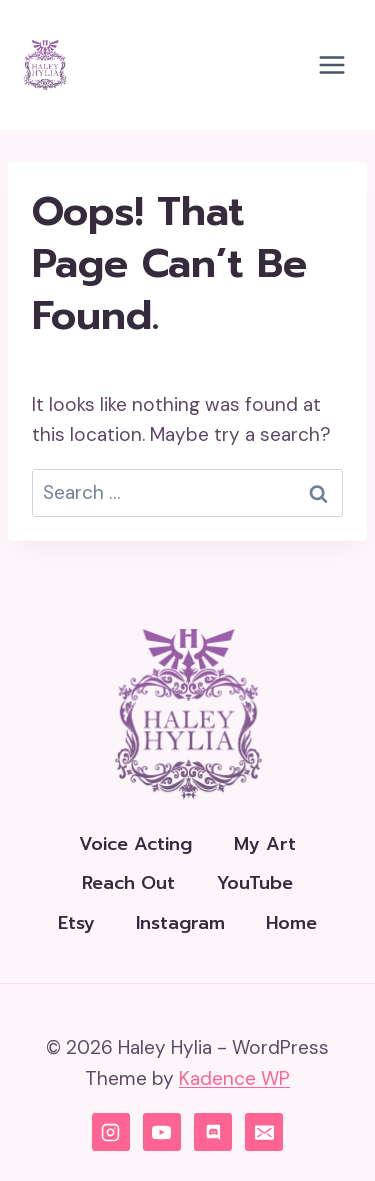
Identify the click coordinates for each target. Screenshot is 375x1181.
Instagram (180, 923)
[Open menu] (331, 64)
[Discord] (213, 1132)
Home (291, 923)
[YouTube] (162, 1132)
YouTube (255, 883)
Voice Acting (135, 844)
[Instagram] (111, 1132)
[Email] (264, 1132)
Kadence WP (234, 1078)
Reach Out (128, 883)
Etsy (76, 923)
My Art (265, 844)
